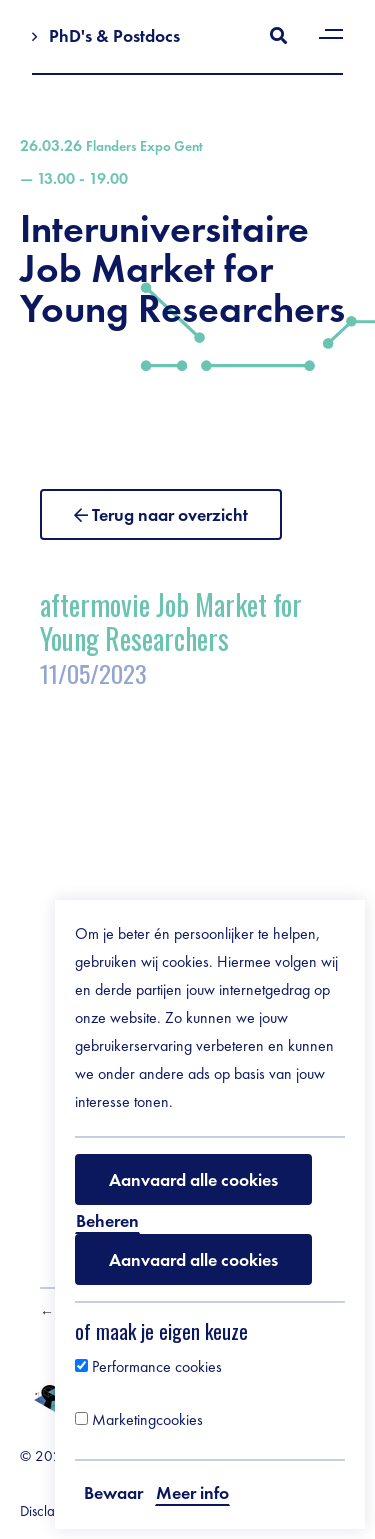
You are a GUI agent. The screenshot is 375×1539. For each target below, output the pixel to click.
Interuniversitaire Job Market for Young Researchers (187, 232)
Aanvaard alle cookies (193, 1179)
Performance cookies (148, 1366)
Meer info (192, 1492)
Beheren (107, 1220)
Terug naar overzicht (170, 514)
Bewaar (113, 1492)
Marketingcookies (139, 1419)
